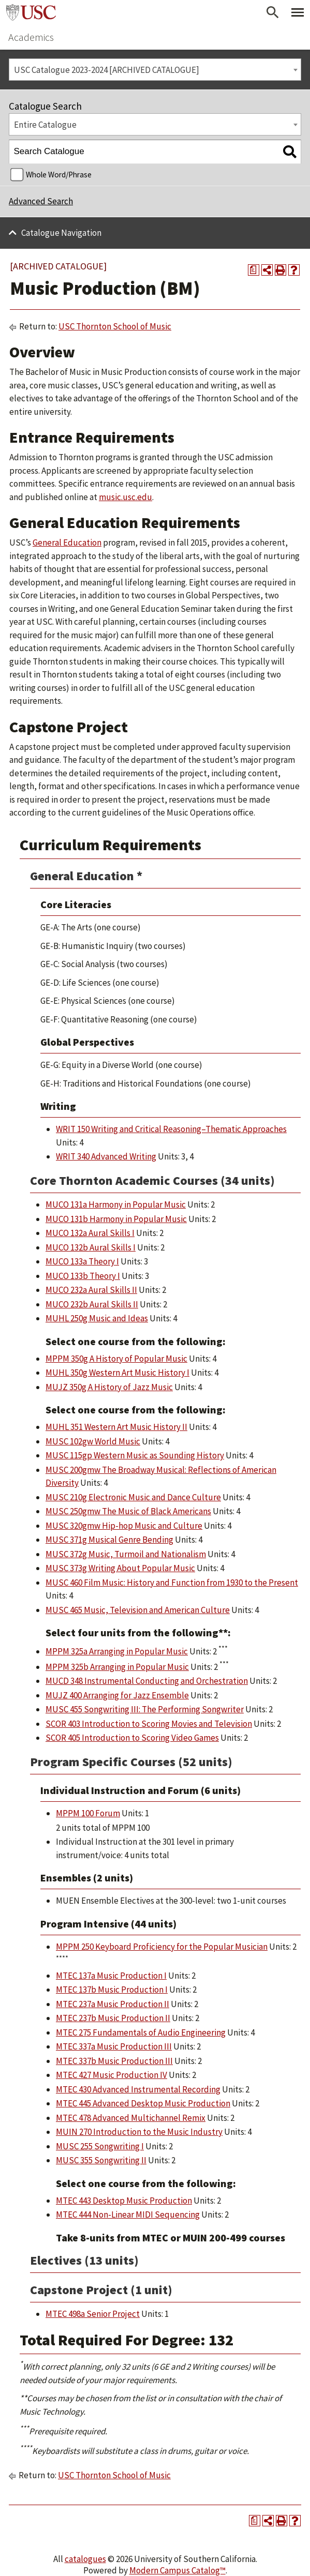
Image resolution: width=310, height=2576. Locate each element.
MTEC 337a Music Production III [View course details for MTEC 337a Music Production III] (114, 2046)
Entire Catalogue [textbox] (45, 124)
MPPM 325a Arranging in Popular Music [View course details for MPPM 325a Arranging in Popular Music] (117, 1651)
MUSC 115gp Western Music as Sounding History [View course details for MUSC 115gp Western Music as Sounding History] (135, 1455)
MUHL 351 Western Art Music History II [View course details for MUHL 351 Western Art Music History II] (116, 1427)
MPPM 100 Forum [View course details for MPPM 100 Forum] (88, 1813)
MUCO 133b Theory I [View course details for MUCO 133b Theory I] (83, 1276)
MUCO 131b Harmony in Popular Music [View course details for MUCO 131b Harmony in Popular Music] (116, 1219)
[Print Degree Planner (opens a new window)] (253, 270)
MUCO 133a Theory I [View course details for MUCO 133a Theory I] (82, 1261)
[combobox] (155, 69)
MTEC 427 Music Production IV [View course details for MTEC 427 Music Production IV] (111, 2075)
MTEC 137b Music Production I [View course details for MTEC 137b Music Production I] (112, 1989)
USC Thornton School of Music (114, 326)
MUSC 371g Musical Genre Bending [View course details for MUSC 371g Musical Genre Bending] (109, 1539)
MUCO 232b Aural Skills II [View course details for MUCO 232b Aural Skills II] (92, 1304)
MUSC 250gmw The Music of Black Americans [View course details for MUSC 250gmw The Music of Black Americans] (128, 1511)
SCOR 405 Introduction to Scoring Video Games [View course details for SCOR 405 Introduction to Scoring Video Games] (132, 1737)
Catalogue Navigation (61, 232)
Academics (31, 37)
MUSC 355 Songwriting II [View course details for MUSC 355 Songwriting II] (101, 2160)
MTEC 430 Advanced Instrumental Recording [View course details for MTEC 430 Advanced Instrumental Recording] (138, 2089)
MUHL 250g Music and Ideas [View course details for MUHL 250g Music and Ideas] (97, 1318)
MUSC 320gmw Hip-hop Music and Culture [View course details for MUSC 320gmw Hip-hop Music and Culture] (124, 1525)
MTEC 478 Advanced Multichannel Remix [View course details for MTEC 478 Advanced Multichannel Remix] (130, 2117)
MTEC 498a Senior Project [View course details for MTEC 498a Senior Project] (93, 2313)
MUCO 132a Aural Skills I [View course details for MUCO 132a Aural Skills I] (90, 1233)
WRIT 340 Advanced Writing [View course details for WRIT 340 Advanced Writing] (106, 1156)
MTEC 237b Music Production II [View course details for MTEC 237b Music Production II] (113, 2018)
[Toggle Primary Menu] (297, 12)
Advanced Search (41, 201)
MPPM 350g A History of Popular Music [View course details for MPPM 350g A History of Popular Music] (116, 1358)
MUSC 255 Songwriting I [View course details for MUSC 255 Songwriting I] (100, 2146)
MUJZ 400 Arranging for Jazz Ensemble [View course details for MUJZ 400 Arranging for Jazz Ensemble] (117, 1695)
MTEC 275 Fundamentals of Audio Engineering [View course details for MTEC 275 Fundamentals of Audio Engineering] (141, 2032)
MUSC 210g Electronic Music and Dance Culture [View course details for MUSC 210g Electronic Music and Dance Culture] (133, 1497)
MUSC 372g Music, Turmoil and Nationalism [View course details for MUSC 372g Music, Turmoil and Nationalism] (126, 1554)
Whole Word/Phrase (59, 174)
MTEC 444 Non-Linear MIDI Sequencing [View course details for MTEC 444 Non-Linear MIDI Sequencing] (128, 2214)
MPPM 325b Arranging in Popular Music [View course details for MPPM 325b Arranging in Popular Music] (117, 1667)
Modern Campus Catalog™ (177, 2570)
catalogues (85, 2559)
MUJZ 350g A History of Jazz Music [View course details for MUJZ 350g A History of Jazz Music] (109, 1387)
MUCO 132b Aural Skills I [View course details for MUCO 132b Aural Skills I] (91, 1247)
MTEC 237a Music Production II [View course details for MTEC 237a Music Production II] (112, 2004)
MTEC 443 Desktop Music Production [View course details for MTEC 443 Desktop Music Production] (124, 2200)
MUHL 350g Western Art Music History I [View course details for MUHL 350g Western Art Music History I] (117, 1372)
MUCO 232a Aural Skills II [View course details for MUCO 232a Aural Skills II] (91, 1289)
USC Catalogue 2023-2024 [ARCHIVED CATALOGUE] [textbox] (106, 70)
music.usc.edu (125, 497)
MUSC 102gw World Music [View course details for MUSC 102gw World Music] (93, 1441)
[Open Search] (272, 12)
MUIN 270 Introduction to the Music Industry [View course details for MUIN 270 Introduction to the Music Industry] (139, 2131)
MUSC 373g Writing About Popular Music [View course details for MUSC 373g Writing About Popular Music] (120, 1568)
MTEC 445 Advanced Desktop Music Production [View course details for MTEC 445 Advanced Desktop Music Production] (143, 2103)
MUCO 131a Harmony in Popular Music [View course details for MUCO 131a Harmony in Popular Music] (116, 1204)
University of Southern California (31, 12)
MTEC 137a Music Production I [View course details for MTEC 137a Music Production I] (111, 1975)
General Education (67, 542)
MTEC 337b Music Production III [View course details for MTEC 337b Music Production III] (114, 2061)
